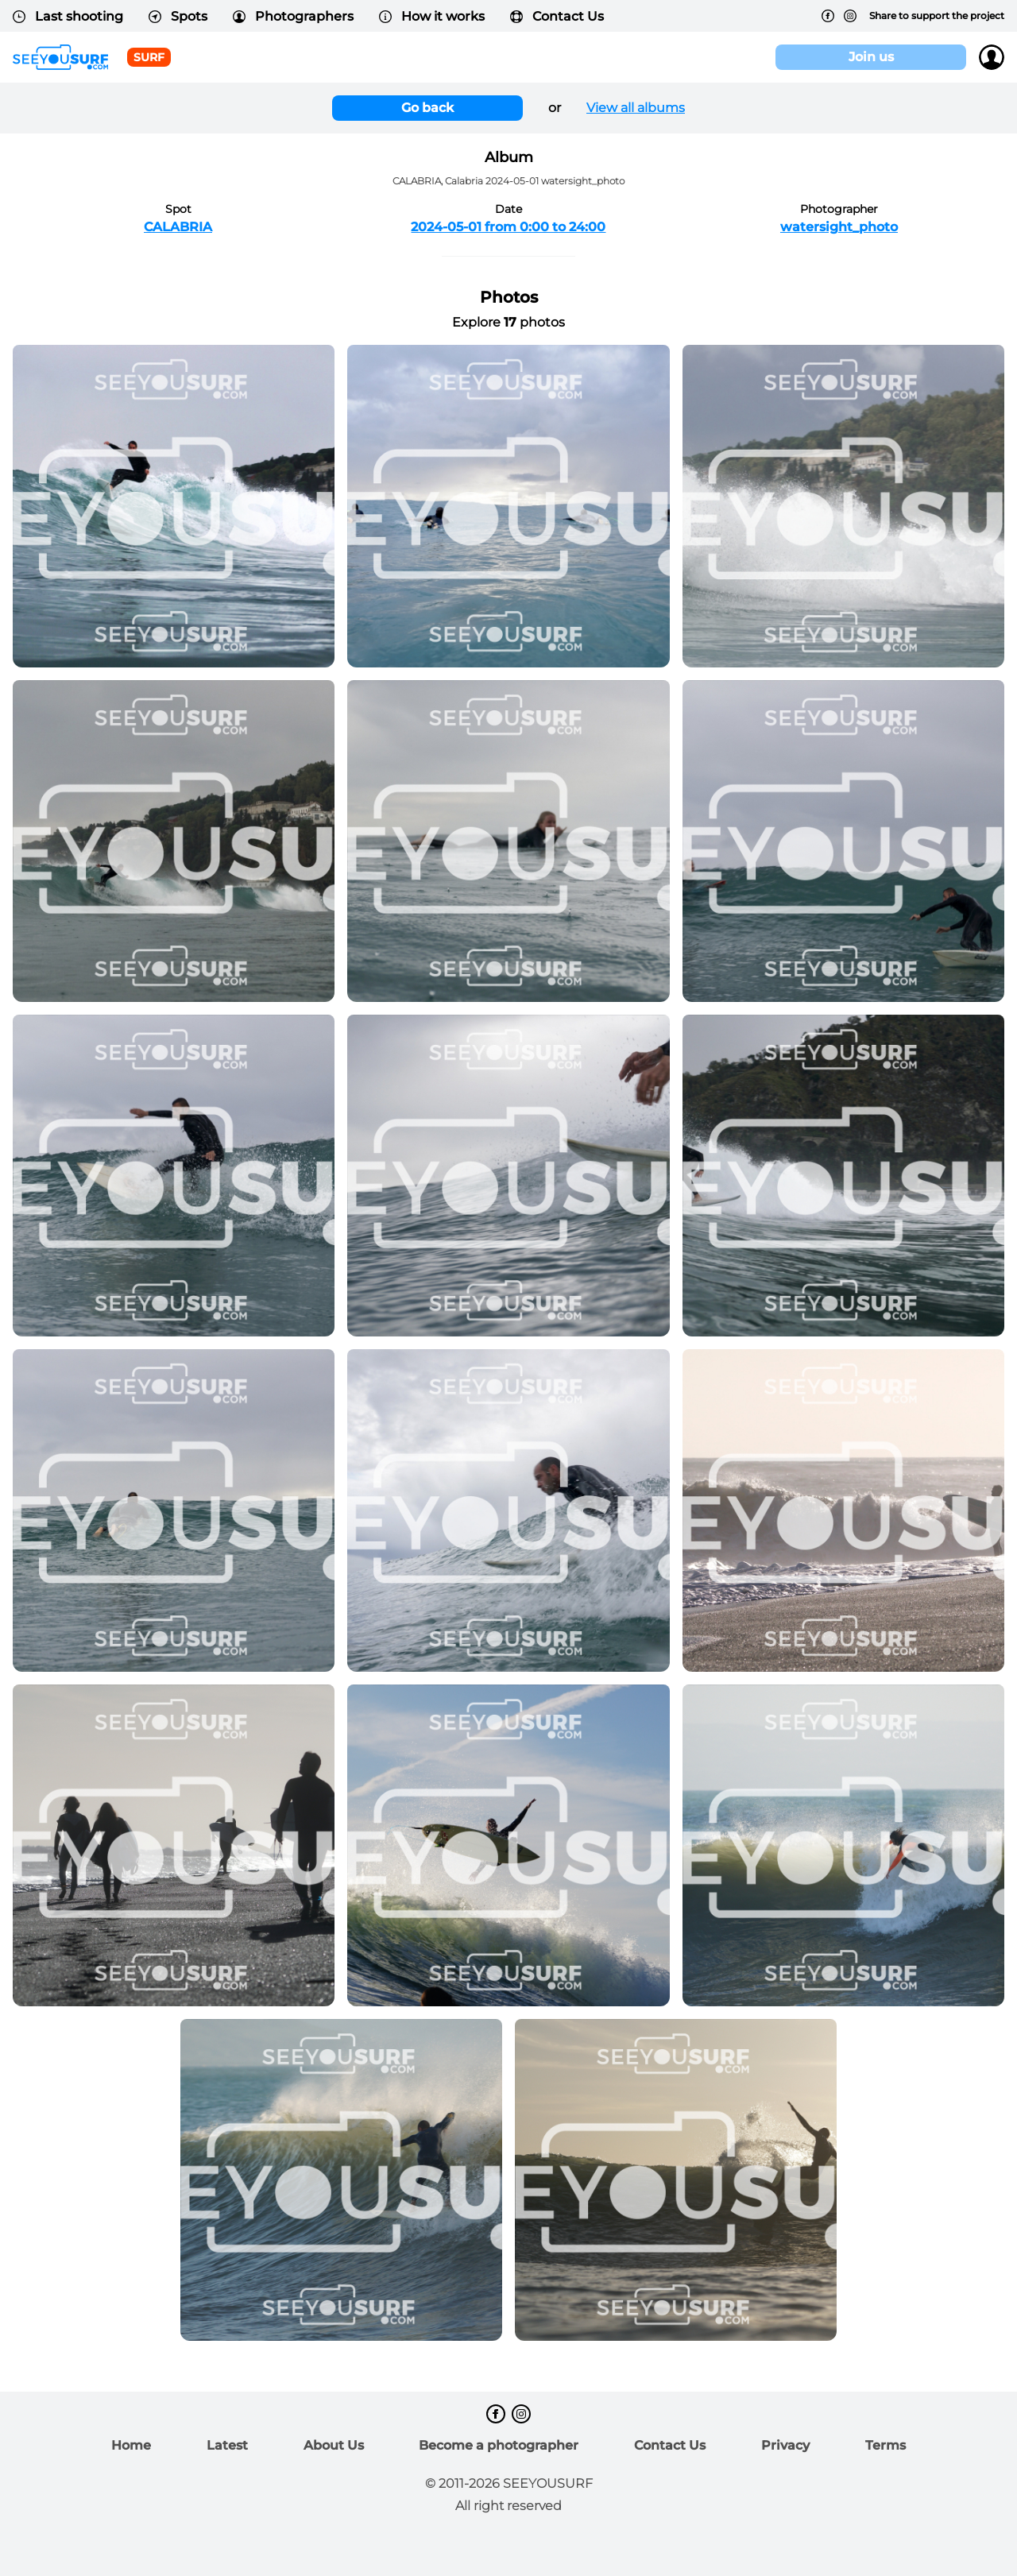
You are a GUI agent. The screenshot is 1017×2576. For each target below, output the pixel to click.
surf (148, 57)
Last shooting (68, 16)
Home (131, 2445)
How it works (432, 16)
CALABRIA (178, 226)
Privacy (785, 2445)
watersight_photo (839, 226)
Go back (427, 107)
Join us (871, 56)
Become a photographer (498, 2445)
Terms (885, 2445)
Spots (178, 16)
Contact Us (557, 16)
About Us (334, 2445)
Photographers (293, 16)
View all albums (635, 107)
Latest (227, 2445)
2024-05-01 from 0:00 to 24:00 (508, 226)
